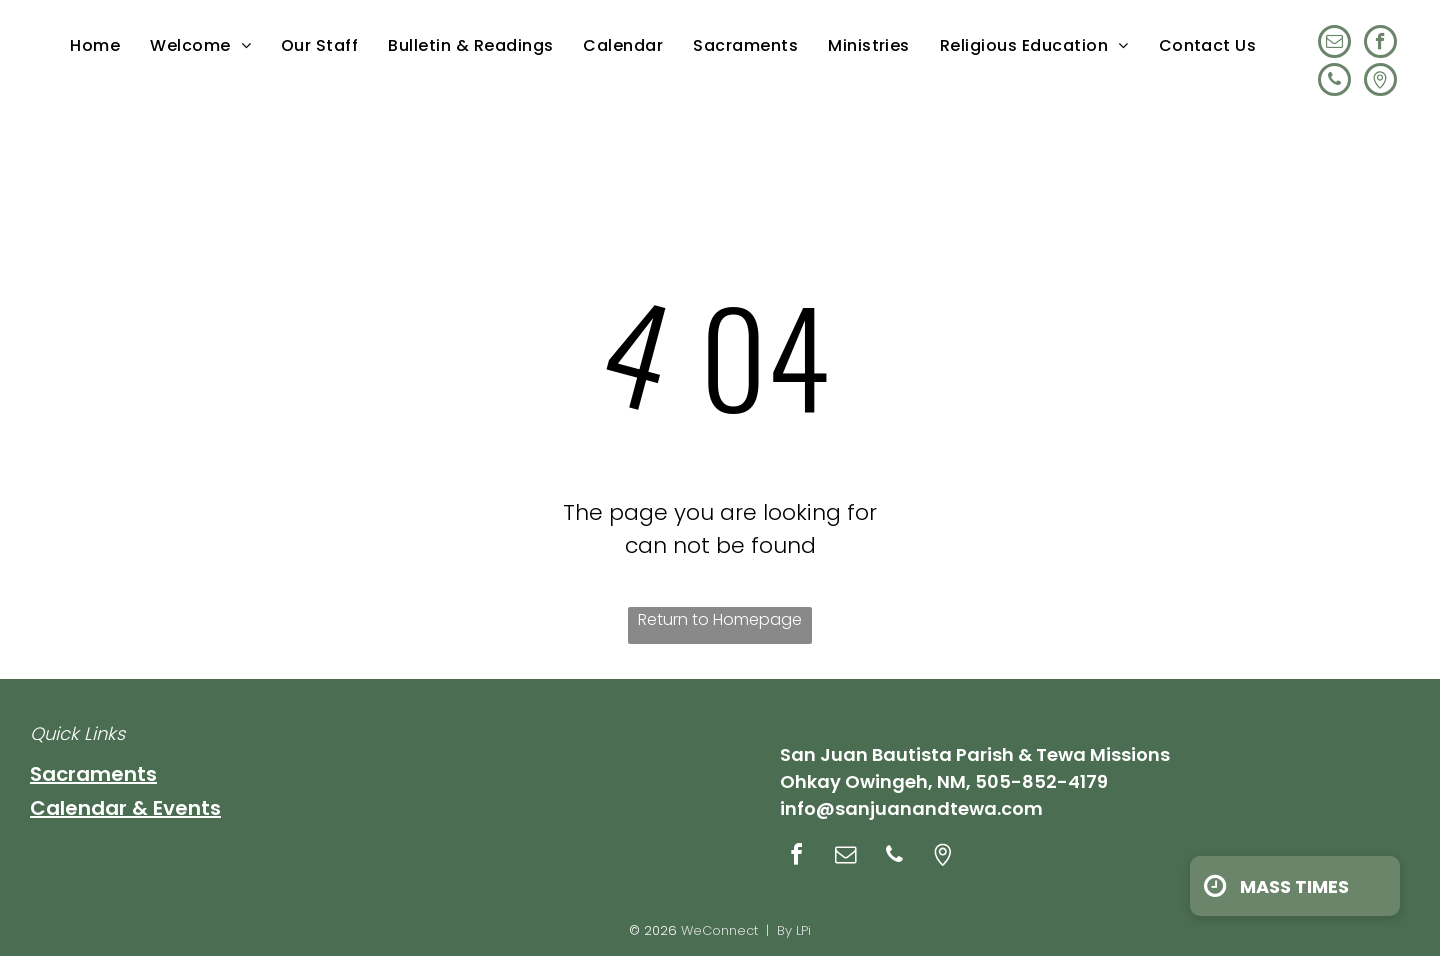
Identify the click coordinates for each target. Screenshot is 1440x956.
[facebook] (1380, 44)
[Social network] (1380, 82)
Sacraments (93, 774)
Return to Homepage (720, 619)
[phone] (1334, 82)
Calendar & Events (125, 808)
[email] (1334, 44)
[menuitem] (95, 45)
